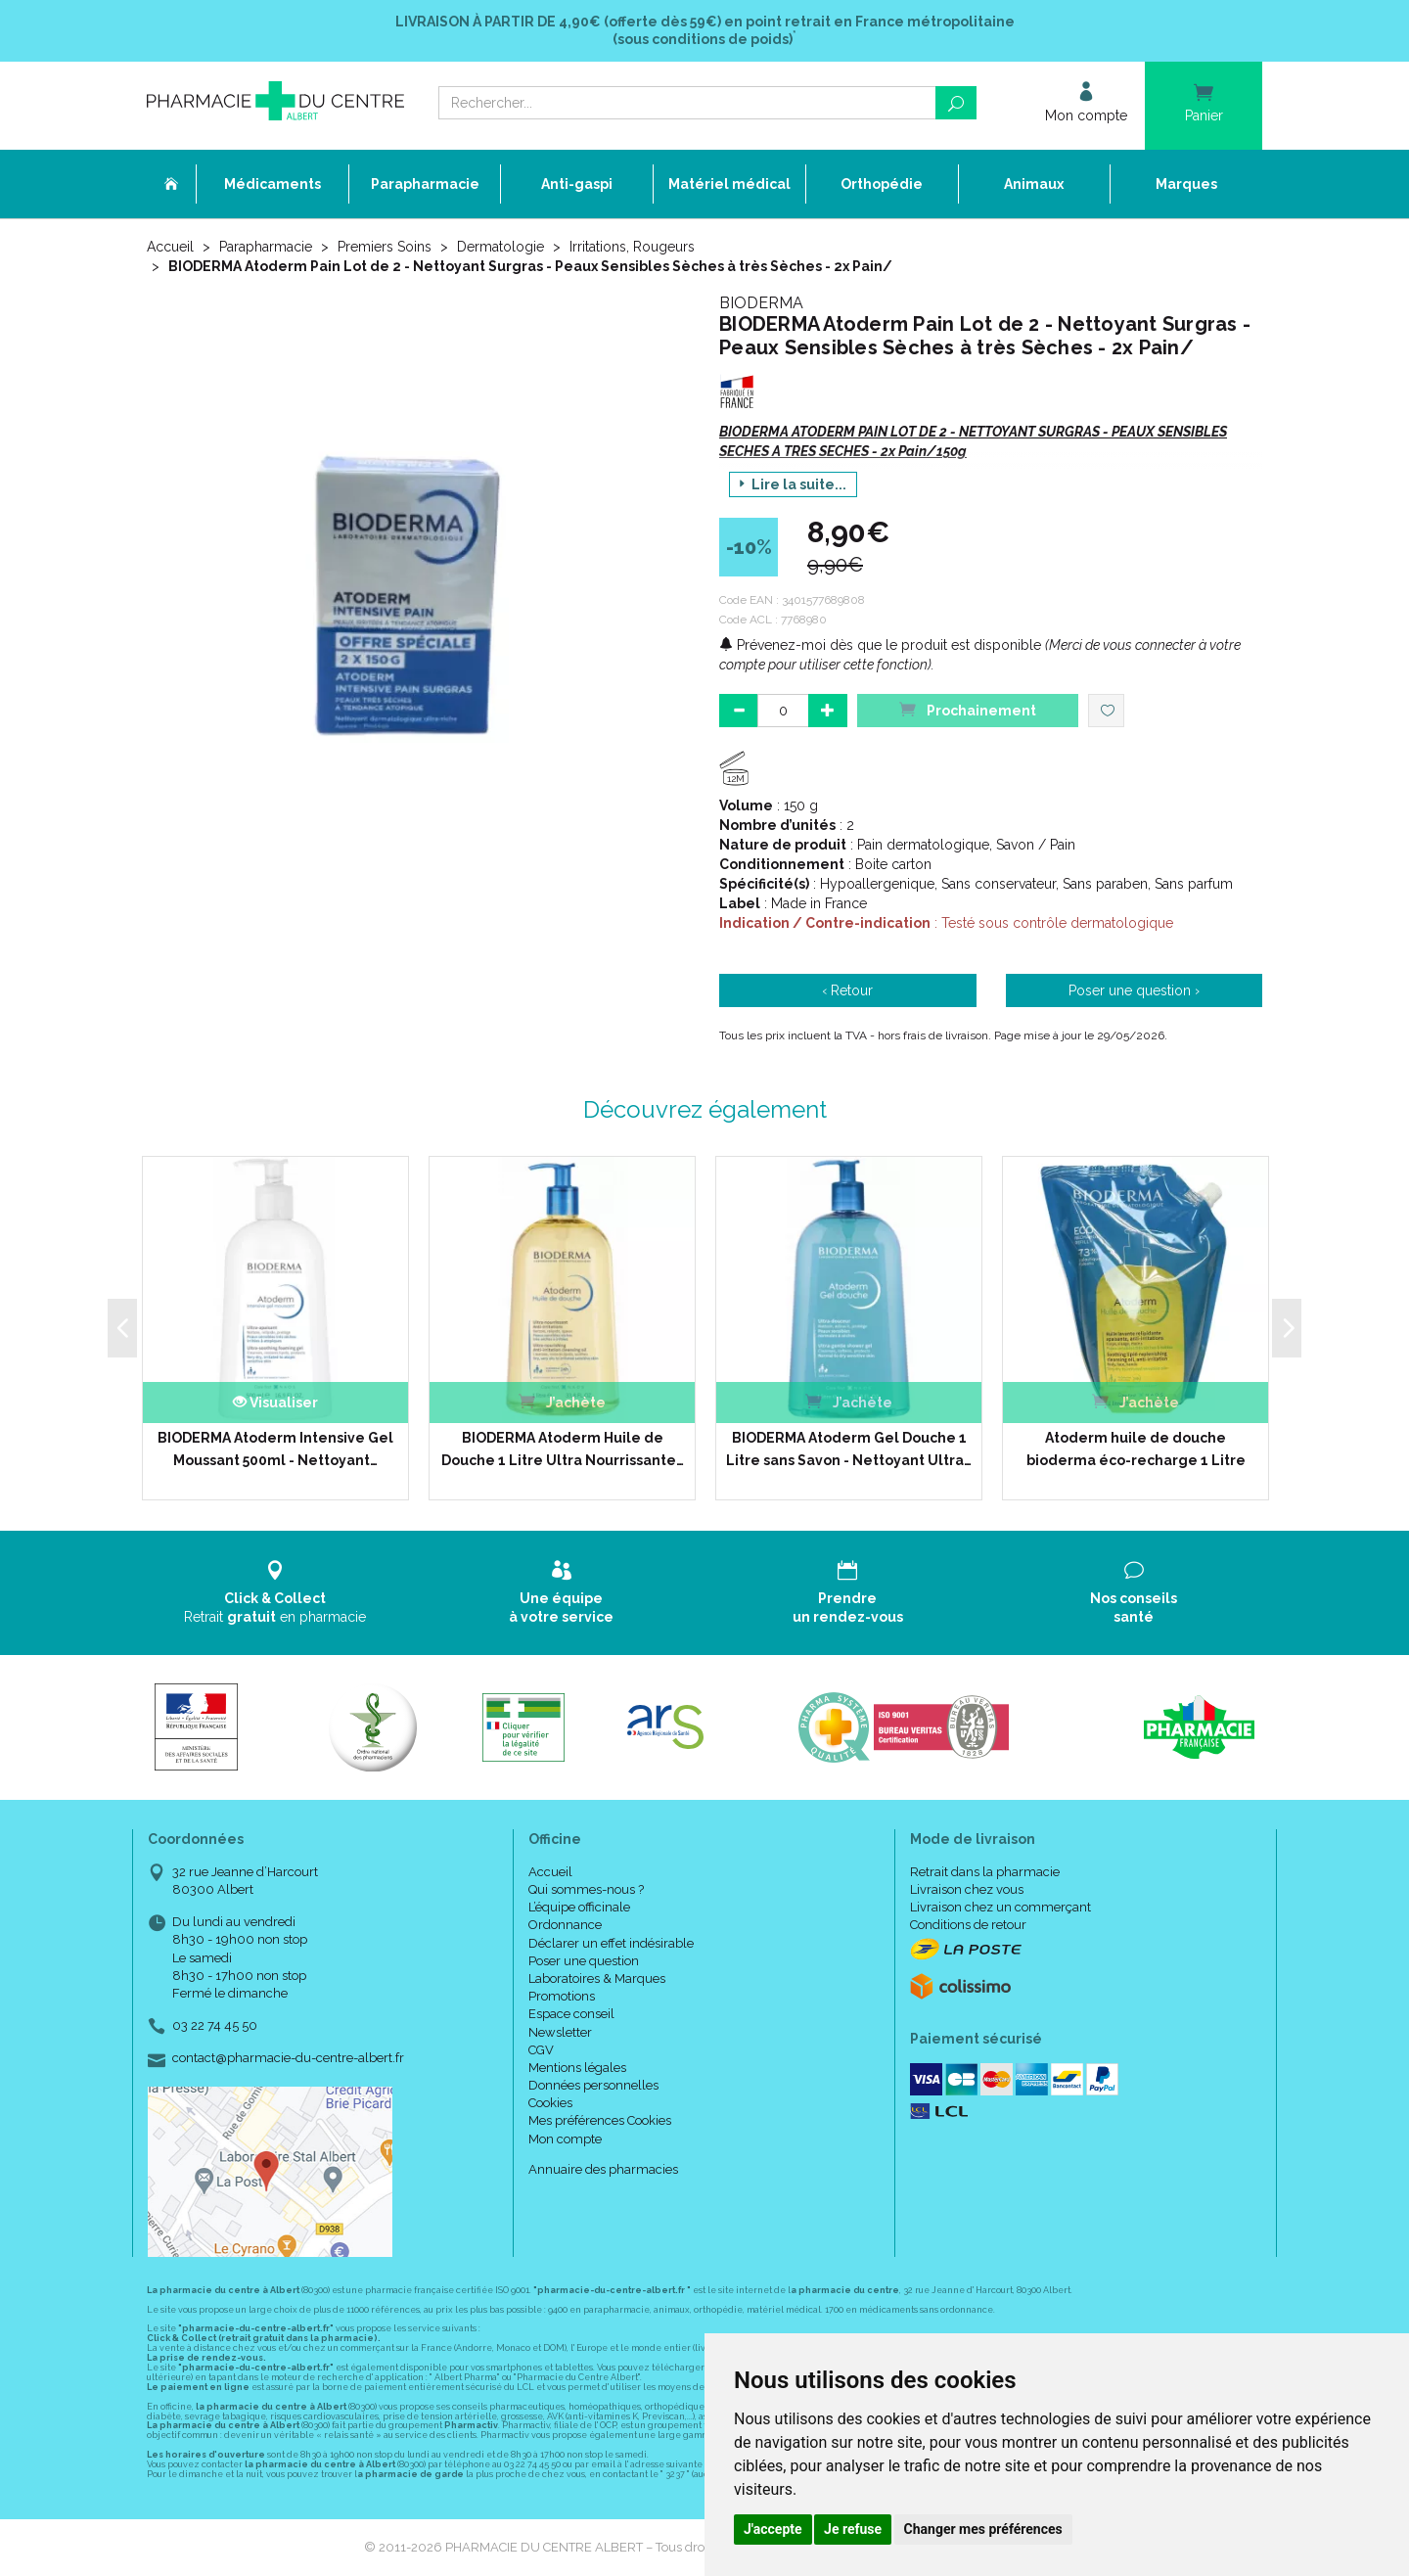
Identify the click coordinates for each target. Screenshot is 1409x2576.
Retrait (275, 1592)
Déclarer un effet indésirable (611, 1943)
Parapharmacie (265, 246)
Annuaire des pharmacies (603, 2169)
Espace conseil (571, 2013)
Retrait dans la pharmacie (985, 1871)
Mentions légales (577, 2067)
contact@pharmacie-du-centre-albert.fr (288, 2058)
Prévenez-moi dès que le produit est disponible (880, 645)
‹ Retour (847, 990)
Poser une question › (1134, 990)
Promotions (561, 1996)
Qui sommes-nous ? (586, 1889)
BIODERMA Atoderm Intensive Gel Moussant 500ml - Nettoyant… (275, 1448)
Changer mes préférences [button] (983, 2529)
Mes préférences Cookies (599, 2120)
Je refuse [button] (853, 2529)
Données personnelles (593, 2085)
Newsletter (560, 2032)
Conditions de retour (968, 1924)
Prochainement (967, 709)
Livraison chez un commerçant (1000, 1907)
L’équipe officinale (579, 1907)
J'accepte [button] (773, 2529)
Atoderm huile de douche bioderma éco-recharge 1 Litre (1136, 1448)
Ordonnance (565, 1924)
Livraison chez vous (966, 1889)
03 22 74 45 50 (214, 2025)
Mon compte (565, 2139)
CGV (541, 2050)
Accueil (170, 246)
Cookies (550, 2102)
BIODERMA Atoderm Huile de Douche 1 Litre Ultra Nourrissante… (562, 1448)
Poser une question (583, 1961)
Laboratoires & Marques (596, 1978)
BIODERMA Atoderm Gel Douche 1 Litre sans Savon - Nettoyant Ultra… (849, 1448)
